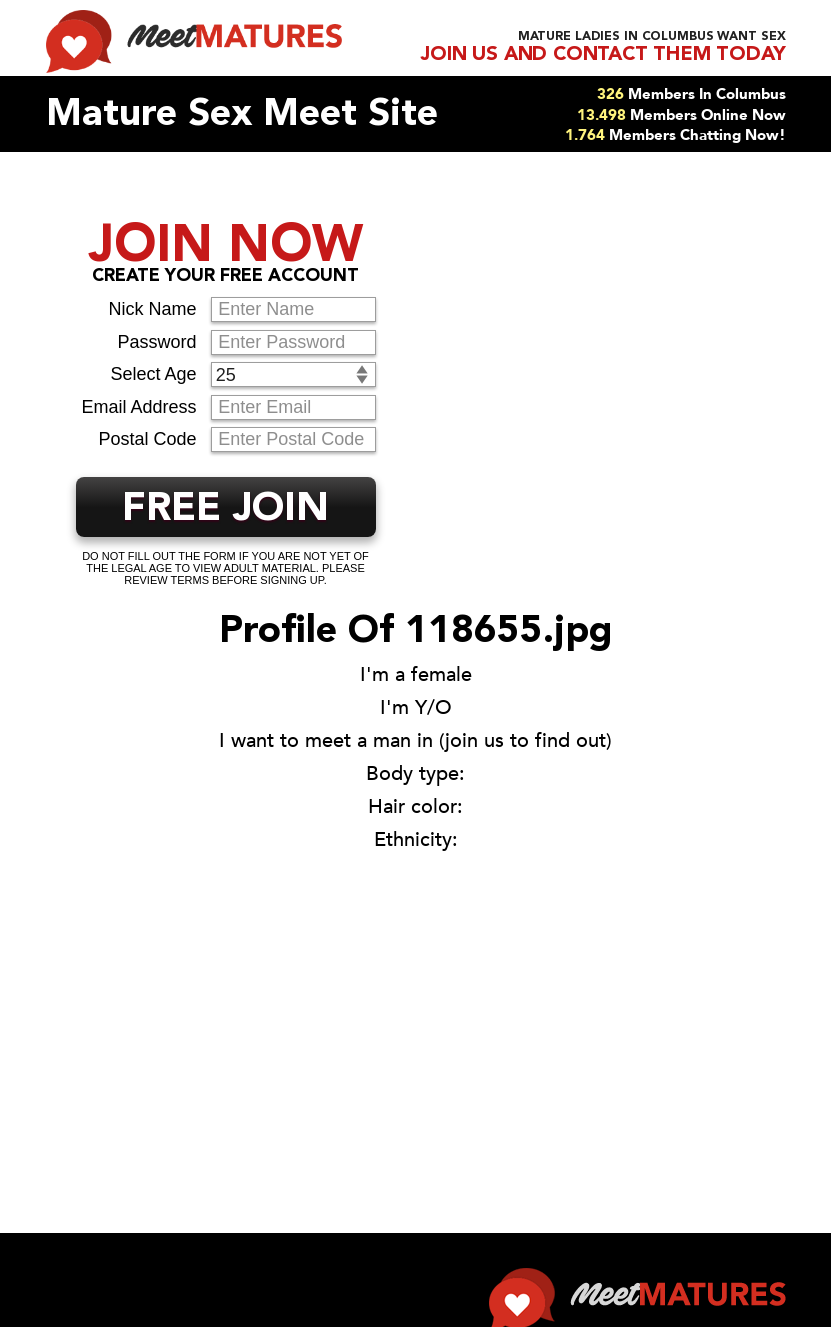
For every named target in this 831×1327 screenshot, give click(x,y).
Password (156, 342)
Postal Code (147, 439)
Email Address (138, 407)
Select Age (153, 374)
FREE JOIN (225, 510)
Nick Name (152, 309)
